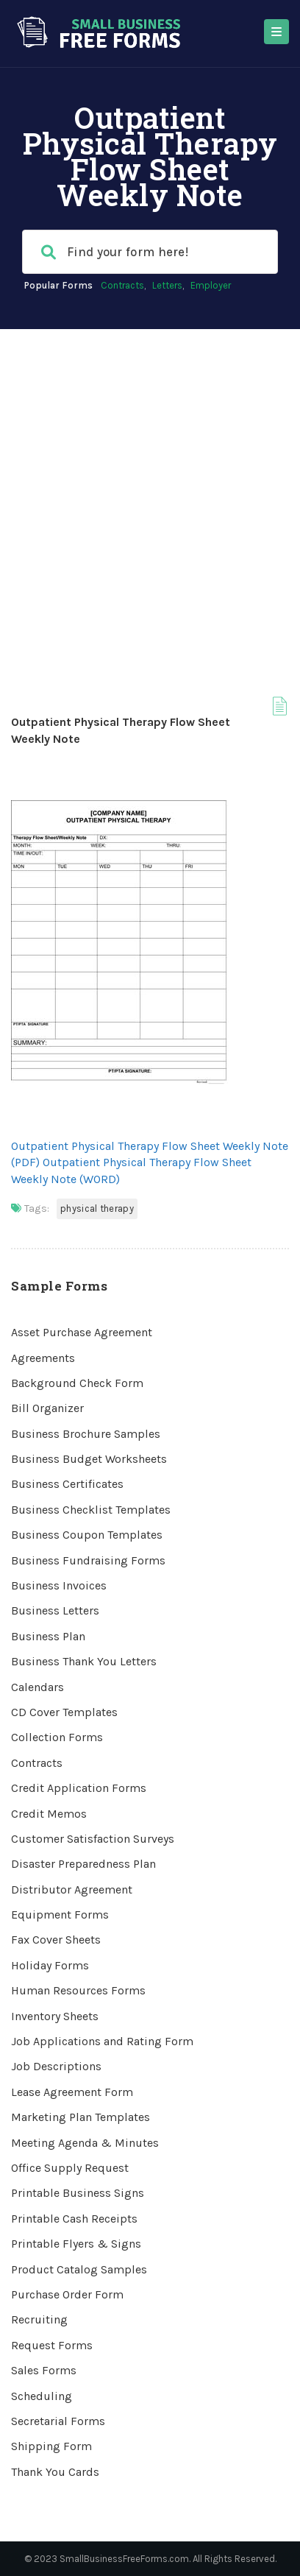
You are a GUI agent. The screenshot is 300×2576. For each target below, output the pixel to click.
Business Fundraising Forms (88, 1560)
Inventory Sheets (55, 2016)
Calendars (37, 1687)
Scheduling (41, 2396)
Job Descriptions (56, 2066)
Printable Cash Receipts (74, 2219)
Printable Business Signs (77, 2193)
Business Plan (48, 1636)
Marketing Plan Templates (80, 2117)
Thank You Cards (55, 2472)
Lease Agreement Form (72, 2092)
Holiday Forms (50, 1965)
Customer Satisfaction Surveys (92, 1839)
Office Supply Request (70, 2168)
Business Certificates (67, 1484)
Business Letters (55, 1610)
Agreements (43, 1358)
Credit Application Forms (78, 1788)
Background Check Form (77, 1383)
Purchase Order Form (67, 2294)
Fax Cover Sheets (56, 1940)
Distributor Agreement (71, 1889)
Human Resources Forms (78, 1990)
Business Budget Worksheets (89, 1459)
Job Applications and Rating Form (102, 2041)
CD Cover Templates (64, 1712)
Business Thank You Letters (84, 1661)
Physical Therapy (97, 1208)
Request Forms (52, 2345)
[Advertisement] (150, 486)
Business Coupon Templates (86, 1535)
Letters (167, 285)
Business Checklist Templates (91, 1510)
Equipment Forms (60, 1915)
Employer (210, 285)
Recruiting (39, 2319)
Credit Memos (49, 1814)
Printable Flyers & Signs (76, 2244)
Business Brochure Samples (85, 1434)
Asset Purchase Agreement (81, 1332)
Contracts (122, 285)
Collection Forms (57, 1737)
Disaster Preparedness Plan (83, 1864)
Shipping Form (51, 2446)
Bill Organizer (47, 1408)
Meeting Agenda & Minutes (85, 2143)
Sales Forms (43, 2370)
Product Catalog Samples (79, 2269)
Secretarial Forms (58, 2421)
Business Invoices (59, 1585)
